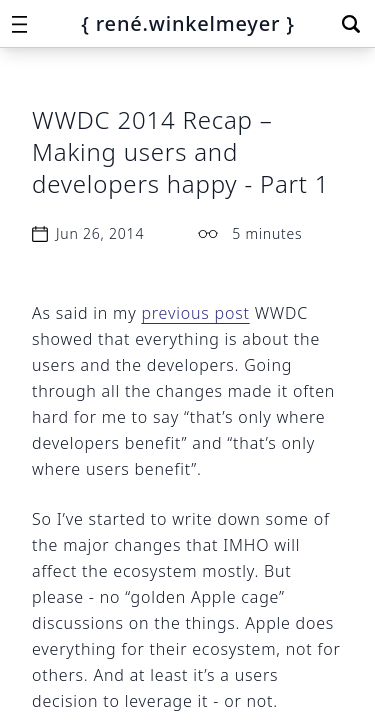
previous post (195, 313)
